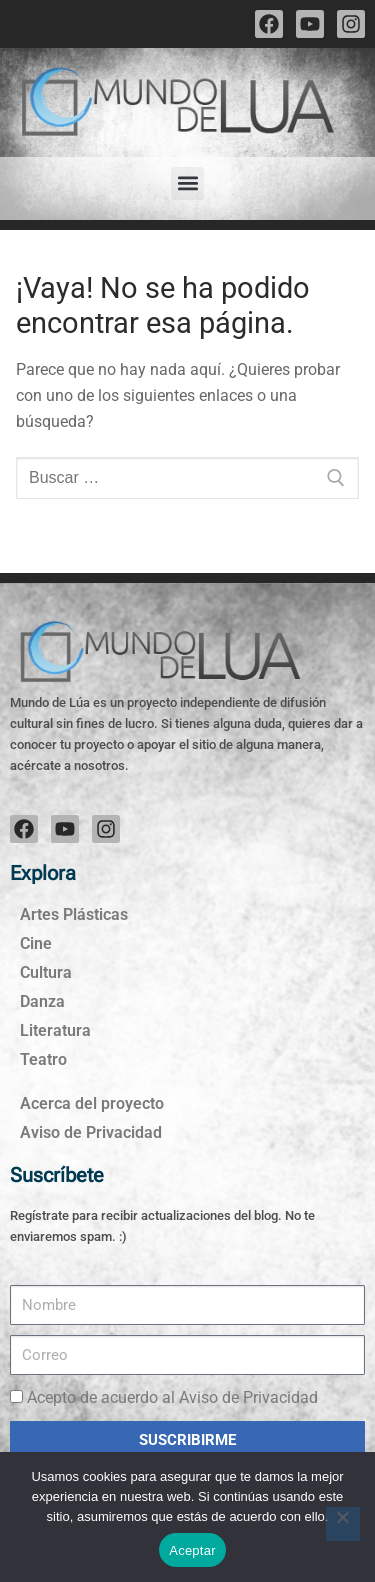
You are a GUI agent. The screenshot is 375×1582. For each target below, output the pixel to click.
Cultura (46, 972)
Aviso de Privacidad (91, 1132)
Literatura (55, 1030)
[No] (343, 1524)
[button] (187, 183)
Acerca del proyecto (92, 1103)
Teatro (43, 1059)
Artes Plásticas (74, 914)
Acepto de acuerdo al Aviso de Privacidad (172, 1397)
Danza (42, 1001)
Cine (36, 943)
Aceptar (192, 1550)
